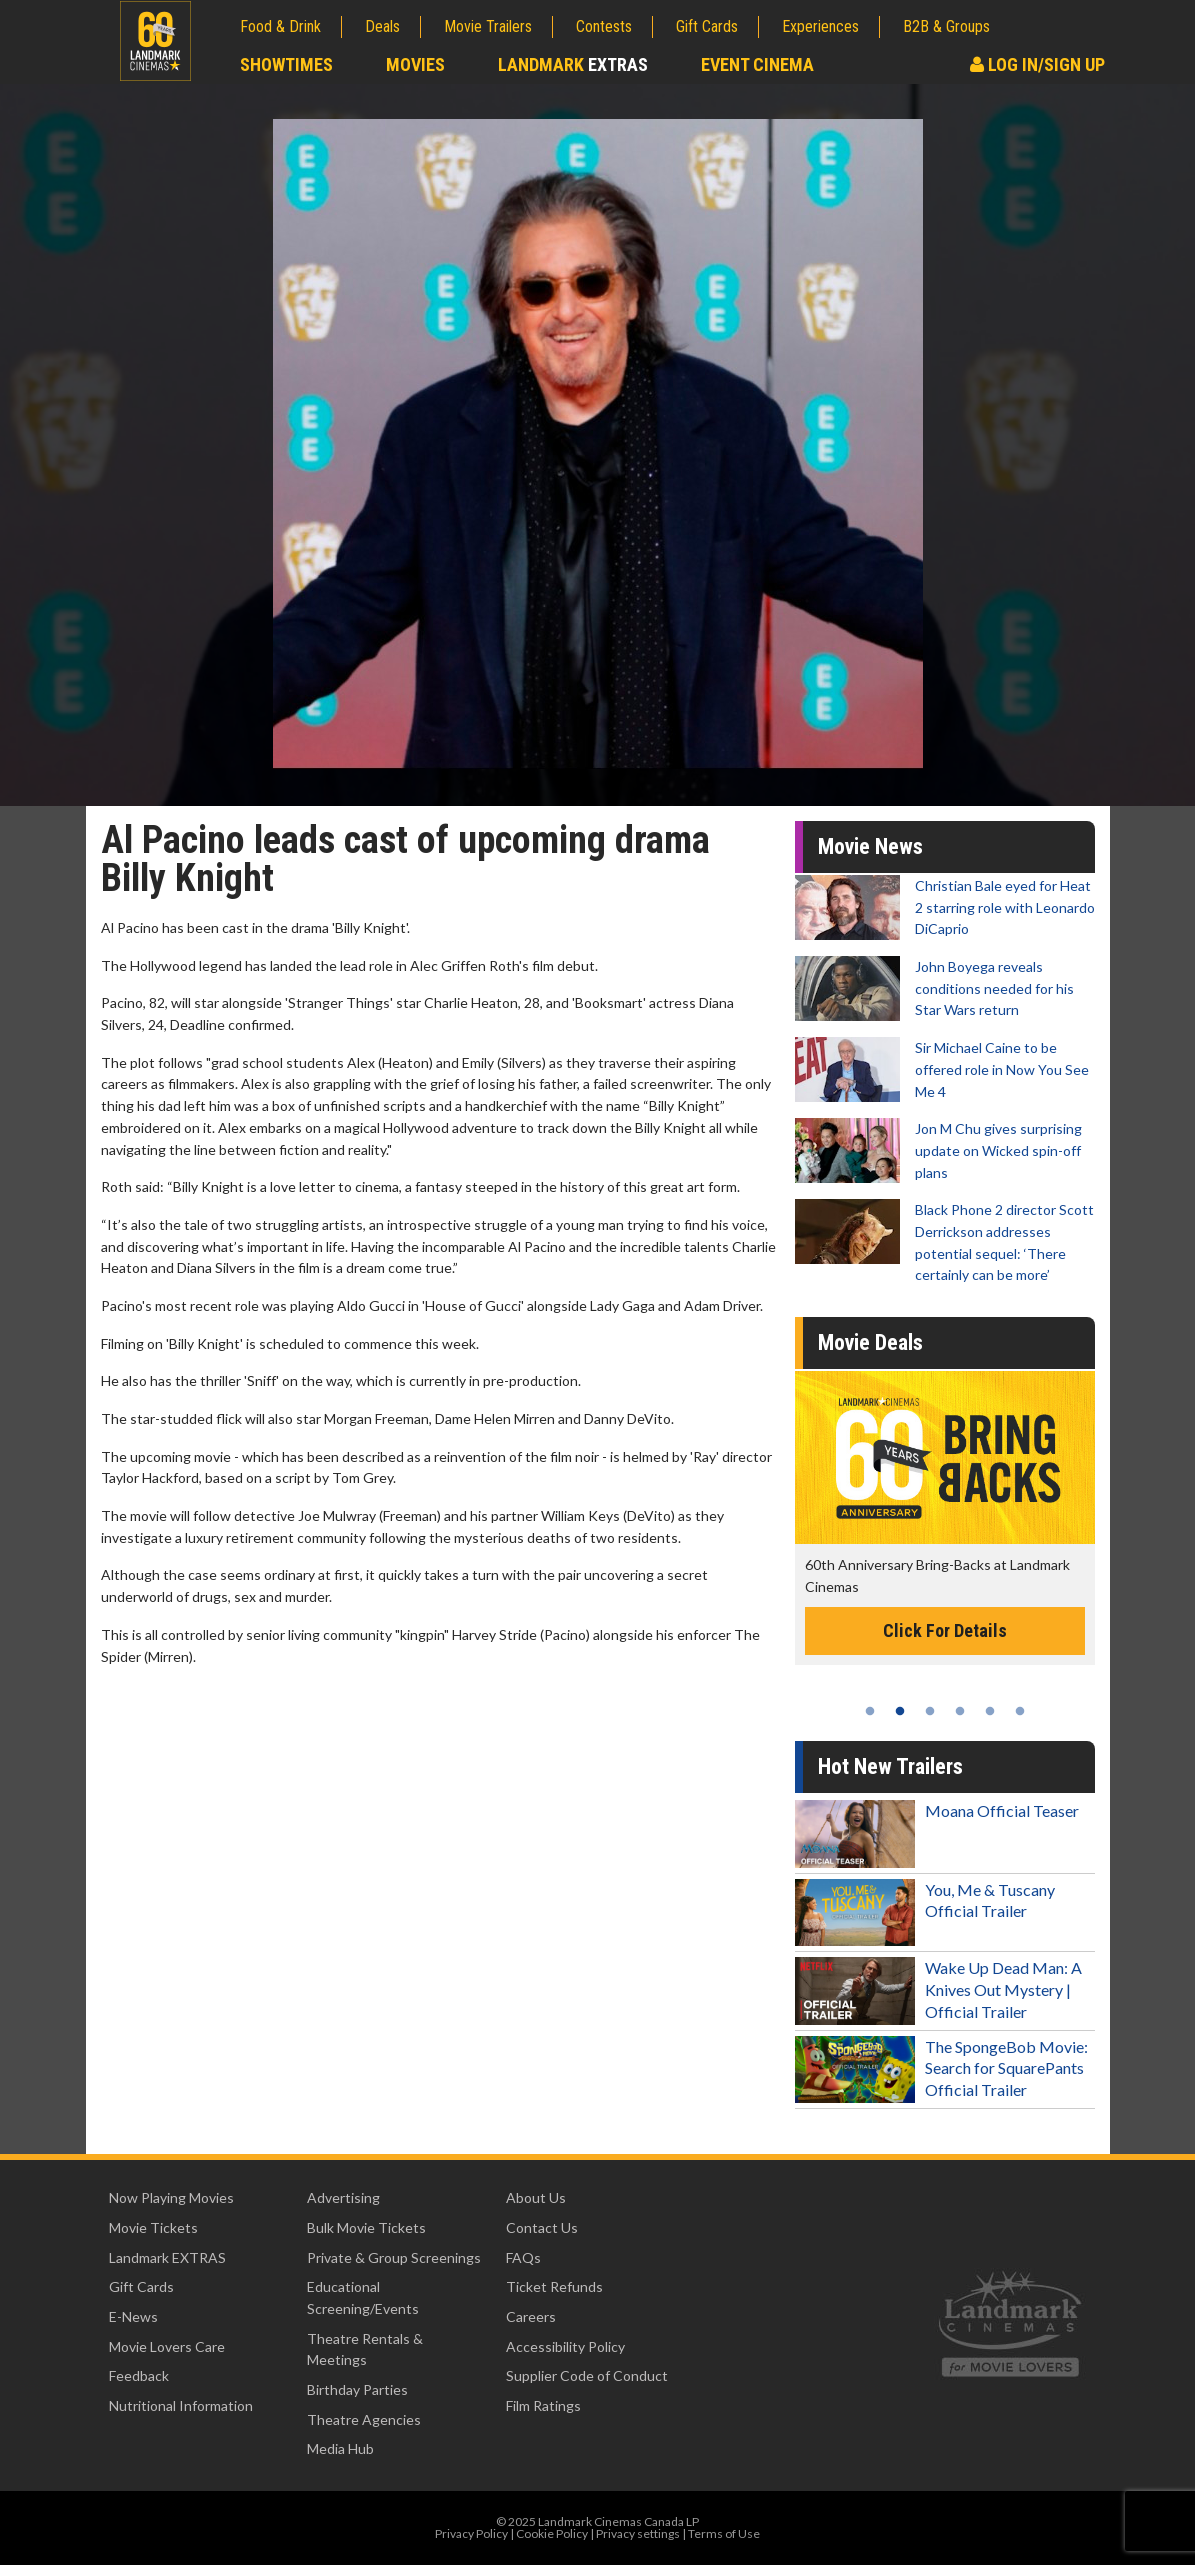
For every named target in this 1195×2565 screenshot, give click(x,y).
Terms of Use (724, 2533)
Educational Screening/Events (363, 2297)
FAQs (523, 2257)
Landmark (573, 64)
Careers (531, 2316)
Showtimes (286, 64)
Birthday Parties (357, 2389)
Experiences (820, 26)
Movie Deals (870, 1342)
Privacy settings (638, 2533)
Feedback (139, 2375)
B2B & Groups (946, 26)
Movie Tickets (153, 2227)
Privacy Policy (471, 2533)
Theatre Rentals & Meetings (365, 2349)
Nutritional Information (181, 2405)
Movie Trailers (488, 26)
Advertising (343, 2197)
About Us (536, 2197)
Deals (382, 26)
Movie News (870, 846)
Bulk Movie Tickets (366, 2227)
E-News (133, 2316)
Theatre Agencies (364, 2419)
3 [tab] (930, 1711)
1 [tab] (870, 1711)
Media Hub (340, 2448)
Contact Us (542, 2227)
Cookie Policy (552, 2533)
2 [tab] (900, 1711)
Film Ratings (543, 2405)
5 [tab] (990, 1711)
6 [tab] (1020, 1711)
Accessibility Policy (565, 2346)
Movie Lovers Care (167, 2346)
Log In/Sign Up (1037, 64)
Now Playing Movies (171, 2197)
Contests (604, 26)
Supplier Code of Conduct (587, 2375)
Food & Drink (280, 26)
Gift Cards (707, 26)
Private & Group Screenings (394, 2257)
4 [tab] (960, 1711)
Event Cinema (757, 64)
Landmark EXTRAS (167, 2257)
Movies (415, 64)
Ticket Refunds (554, 2286)
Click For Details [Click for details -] (945, 1630)
